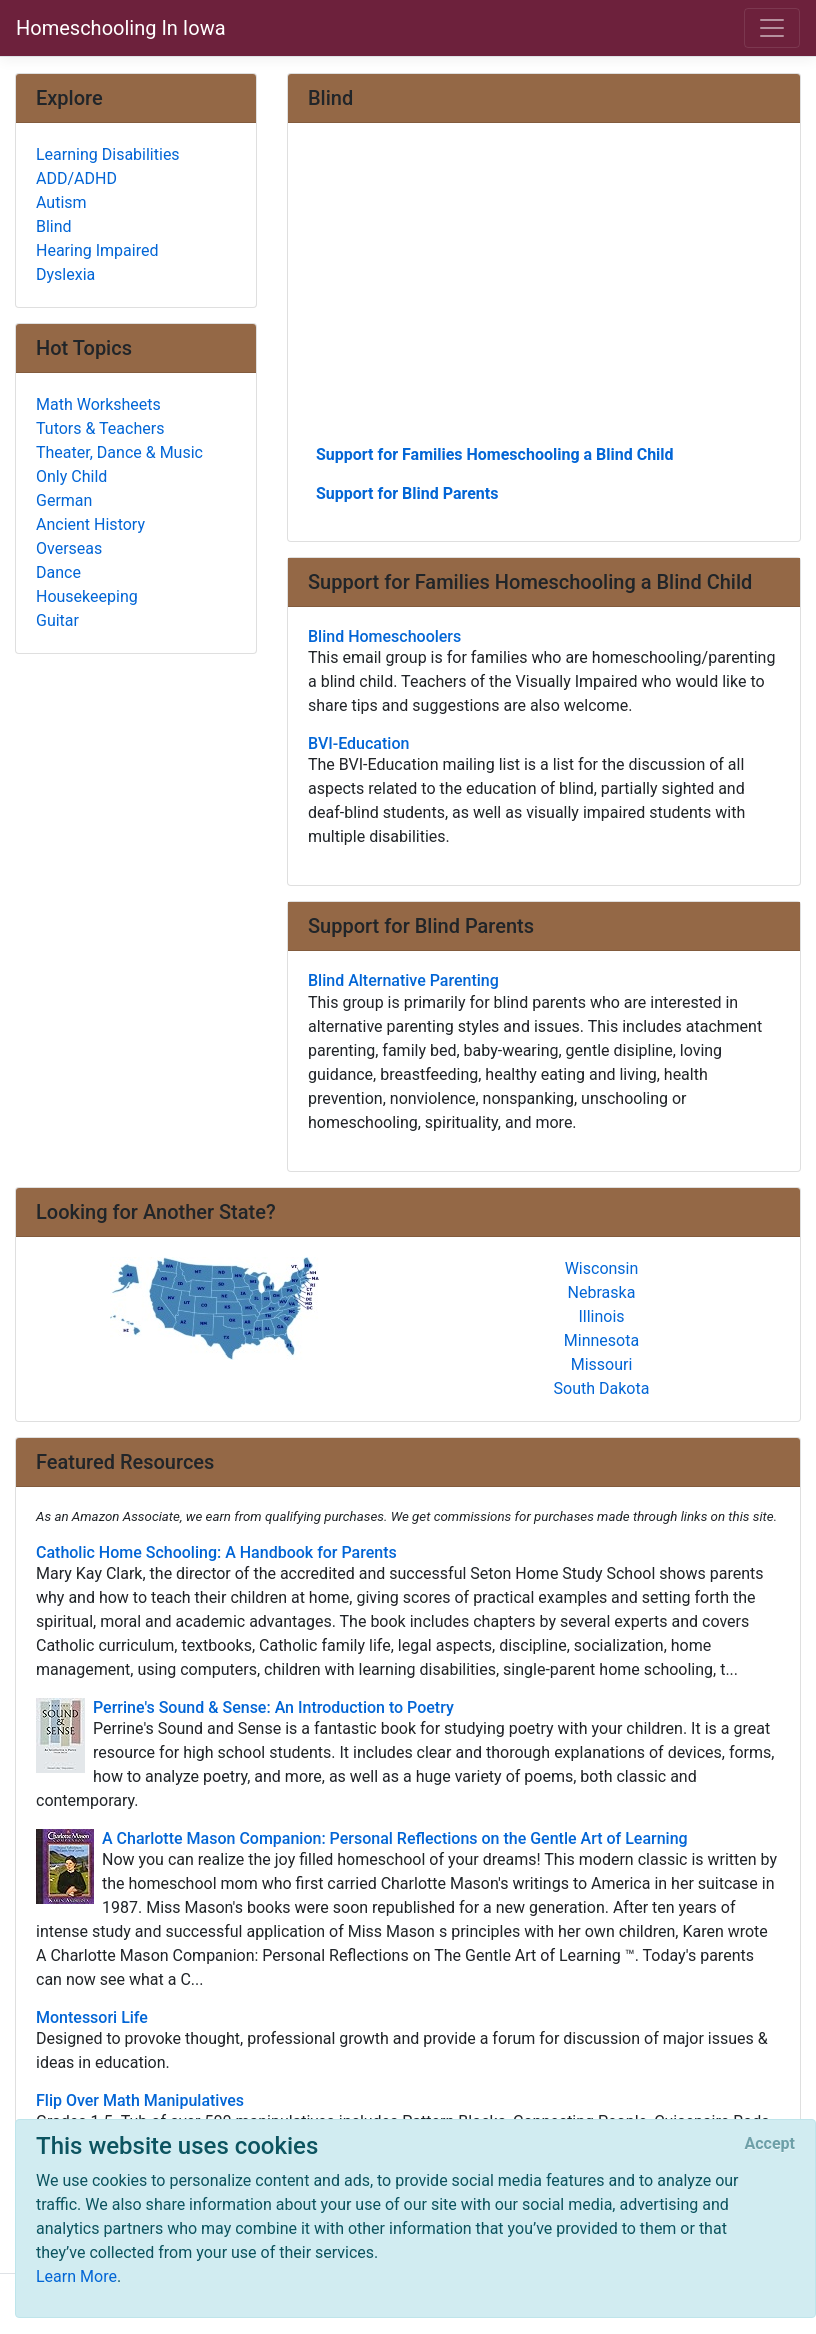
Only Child (71, 476)
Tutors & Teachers (100, 428)
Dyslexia (65, 274)
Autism (61, 202)
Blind (54, 226)
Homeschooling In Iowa (121, 28)
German (64, 500)
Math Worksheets (98, 404)
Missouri (602, 1364)
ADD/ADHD (76, 178)
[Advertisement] (544, 291)
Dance (58, 572)
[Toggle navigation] (772, 28)
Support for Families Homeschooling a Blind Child (495, 454)
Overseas (69, 548)
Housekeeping (87, 596)
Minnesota (601, 1340)
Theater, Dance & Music (119, 452)
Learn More (76, 2276)
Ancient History (90, 524)
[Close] (770, 2144)
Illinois (601, 1316)
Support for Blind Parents (407, 493)
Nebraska (602, 1292)
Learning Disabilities (108, 154)
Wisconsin (602, 1268)
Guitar (57, 620)
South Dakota (602, 1388)
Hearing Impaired (97, 250)
